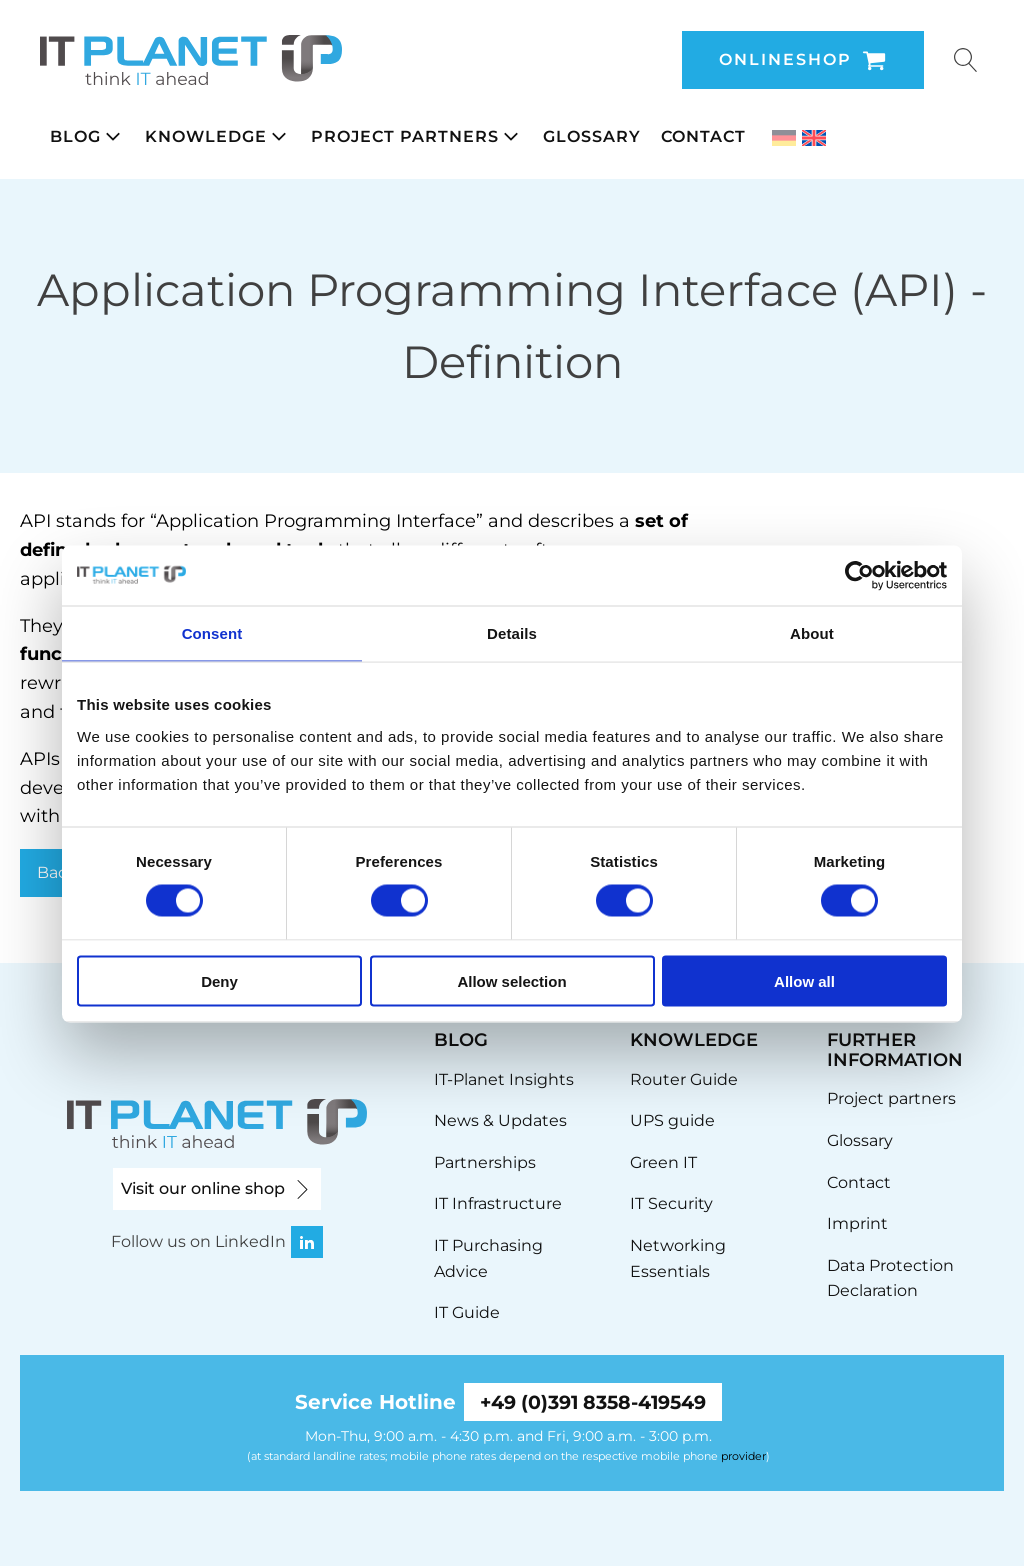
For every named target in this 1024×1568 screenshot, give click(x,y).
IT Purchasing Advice (488, 1258)
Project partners (891, 1098)
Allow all (804, 980)
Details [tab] (512, 633)
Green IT (663, 1162)
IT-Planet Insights (504, 1079)
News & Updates (500, 1120)
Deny (219, 980)
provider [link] (743, 1457)
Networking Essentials (678, 1258)
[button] (87, 137)
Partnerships (485, 1162)
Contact (859, 1182)
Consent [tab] (212, 633)
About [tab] (812, 633)
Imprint (857, 1223)
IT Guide (467, 1312)
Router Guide (684, 1079)
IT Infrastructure (498, 1203)
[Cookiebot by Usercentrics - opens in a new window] (859, 576)
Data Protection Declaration (890, 1278)
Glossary (860, 1140)
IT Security (671, 1203)
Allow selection (511, 980)
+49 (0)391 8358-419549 (593, 1403)
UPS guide (672, 1120)
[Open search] (966, 60)
